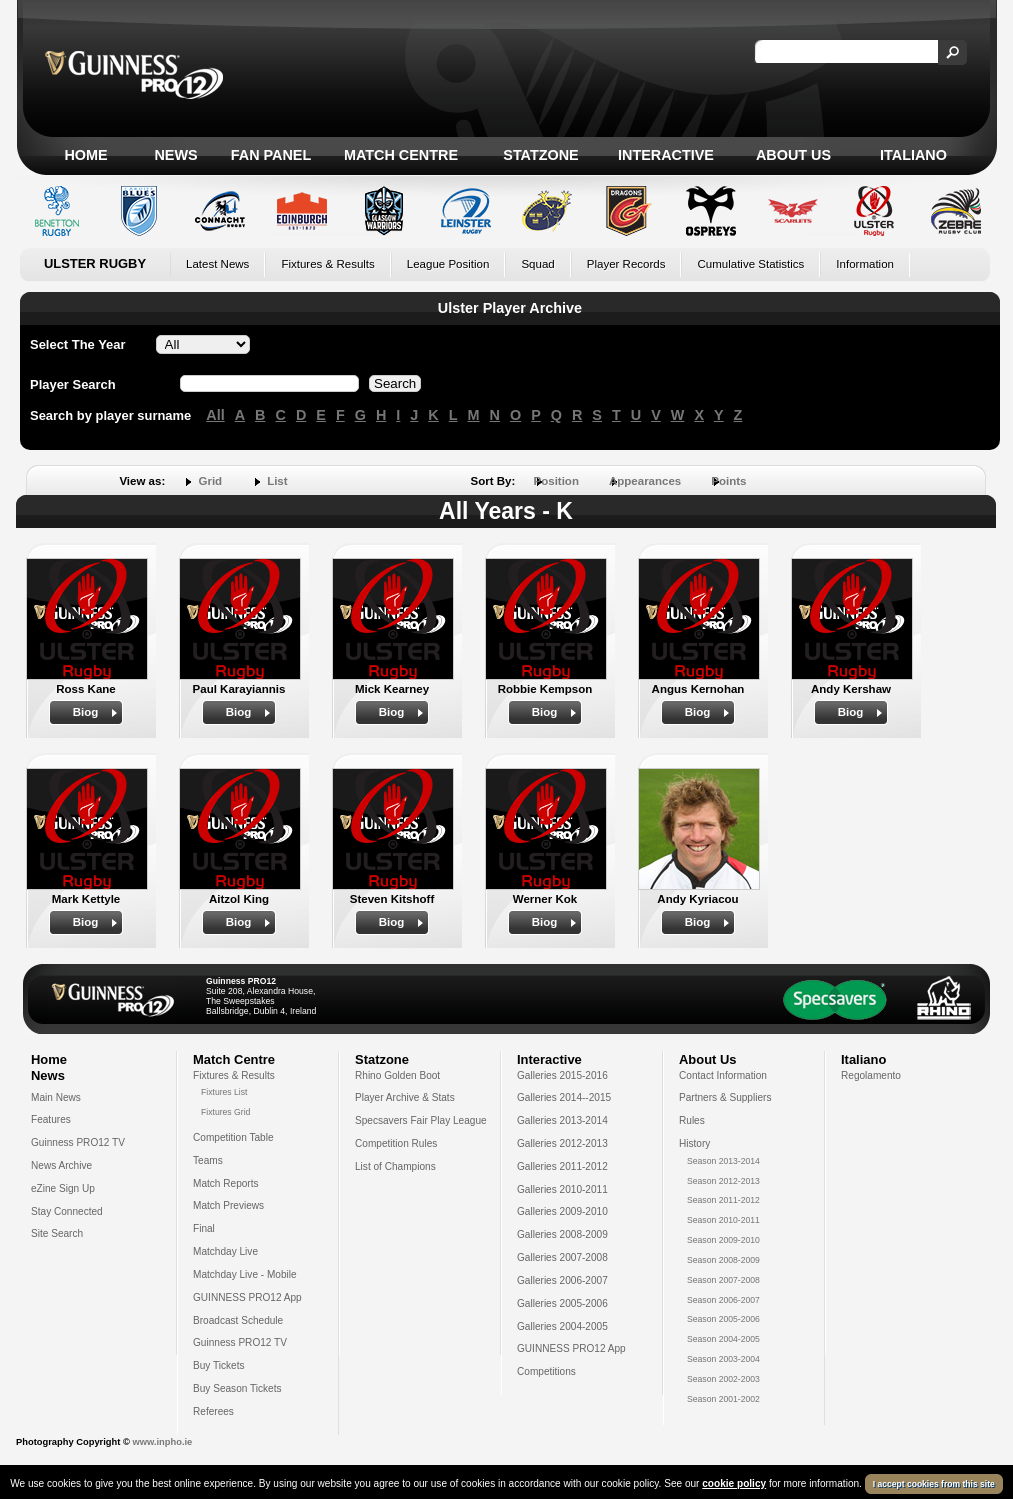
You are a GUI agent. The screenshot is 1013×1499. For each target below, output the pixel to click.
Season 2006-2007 (723, 1300)
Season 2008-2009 (723, 1260)
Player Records (626, 264)
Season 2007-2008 (723, 1280)
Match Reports (226, 1183)
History (694, 1143)
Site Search (57, 1233)
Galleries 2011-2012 (562, 1166)
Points (728, 481)
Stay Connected (67, 1211)
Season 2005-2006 (723, 1319)
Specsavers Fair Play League (421, 1120)
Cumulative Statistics (750, 264)
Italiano (913, 155)
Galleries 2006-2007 (562, 1280)
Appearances (645, 481)
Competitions (546, 1371)
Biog (86, 712)
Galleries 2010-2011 (562, 1189)
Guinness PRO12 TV (78, 1142)
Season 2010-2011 (723, 1220)
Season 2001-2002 (723, 1399)
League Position (448, 264)
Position (556, 481)
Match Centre (401, 155)
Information (865, 264)
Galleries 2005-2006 (562, 1303)
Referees (213, 1411)
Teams (208, 1160)
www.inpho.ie (162, 1442)
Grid (210, 481)
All (215, 415)
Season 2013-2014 (723, 1161)
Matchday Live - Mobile (245, 1274)
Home (85, 155)
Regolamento (871, 1075)
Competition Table (233, 1137)
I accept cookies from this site (934, 1484)
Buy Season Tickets (237, 1388)
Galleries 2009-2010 (562, 1211)
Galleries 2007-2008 (562, 1257)
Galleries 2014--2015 (564, 1097)
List (277, 481)
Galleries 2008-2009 (562, 1234)
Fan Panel (271, 155)
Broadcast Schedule (238, 1320)
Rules (692, 1120)
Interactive (666, 155)
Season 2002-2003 (723, 1379)
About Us (793, 155)
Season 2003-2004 (723, 1359)
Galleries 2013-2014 (562, 1120)
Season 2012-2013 (723, 1181)
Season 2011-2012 (723, 1200)
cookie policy (734, 1483)
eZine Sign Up (63, 1188)
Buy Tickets (219, 1365)
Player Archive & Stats (405, 1097)
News (175, 155)
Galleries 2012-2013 (562, 1143)
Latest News (217, 264)
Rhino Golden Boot (397, 1075)
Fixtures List (224, 1092)
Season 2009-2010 (723, 1240)
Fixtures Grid (225, 1112)
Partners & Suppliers (725, 1097)
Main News (56, 1097)
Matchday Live (225, 1251)
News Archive (61, 1165)
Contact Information (723, 1075)
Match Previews (228, 1205)
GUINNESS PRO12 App (247, 1297)
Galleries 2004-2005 (562, 1326)
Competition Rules (396, 1143)
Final (204, 1228)
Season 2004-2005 (723, 1339)
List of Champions (395, 1166)
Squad (537, 264)
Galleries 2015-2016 (562, 1075)
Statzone (540, 155)
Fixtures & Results (327, 264)
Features (51, 1119)
